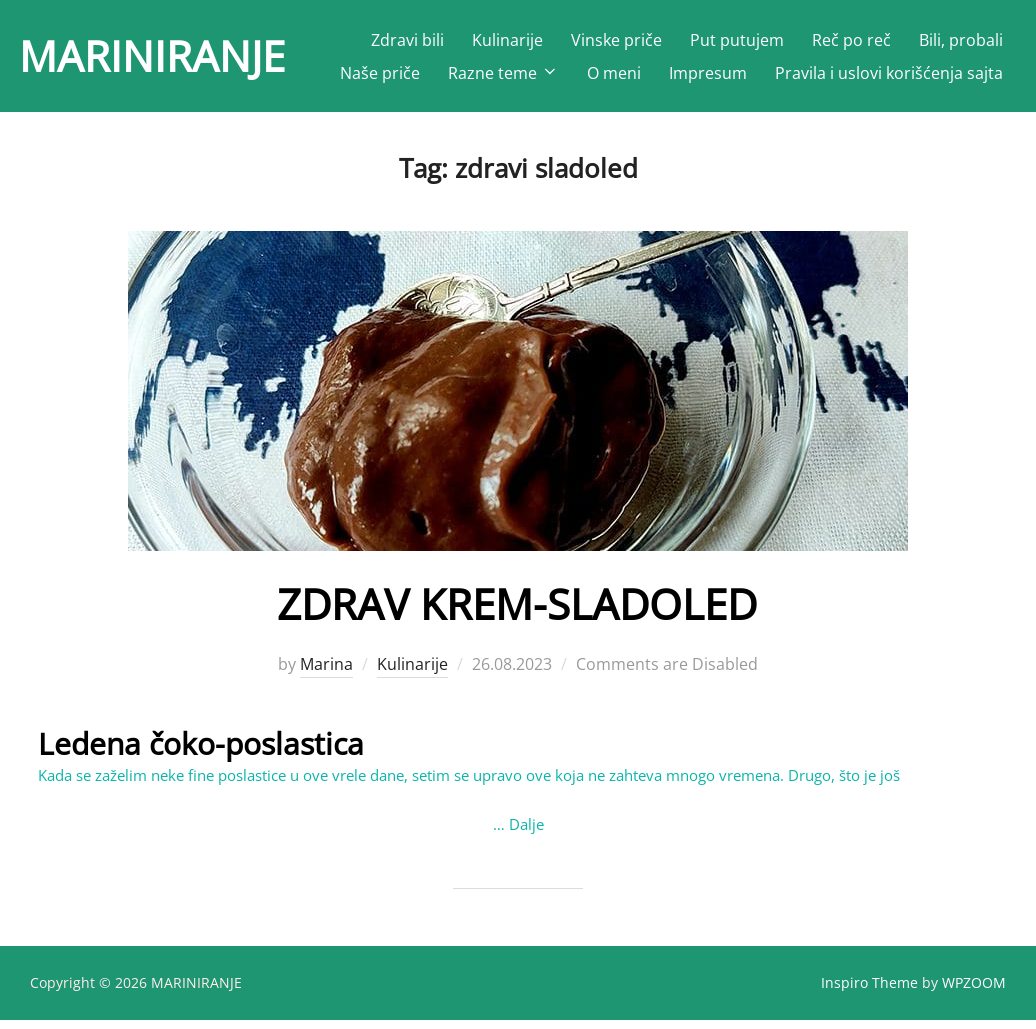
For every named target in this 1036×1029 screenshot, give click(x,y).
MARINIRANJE (152, 55)
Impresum (708, 73)
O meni (614, 73)
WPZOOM (974, 990)
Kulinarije (507, 40)
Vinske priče (616, 40)
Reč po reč (851, 40)
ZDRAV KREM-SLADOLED (517, 612)
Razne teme (503, 73)
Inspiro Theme (869, 990)
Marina (326, 672)
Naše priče (380, 73)
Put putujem (737, 40)
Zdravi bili (407, 40)
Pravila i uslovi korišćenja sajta (889, 73)
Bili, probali (961, 40)
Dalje (526, 832)
